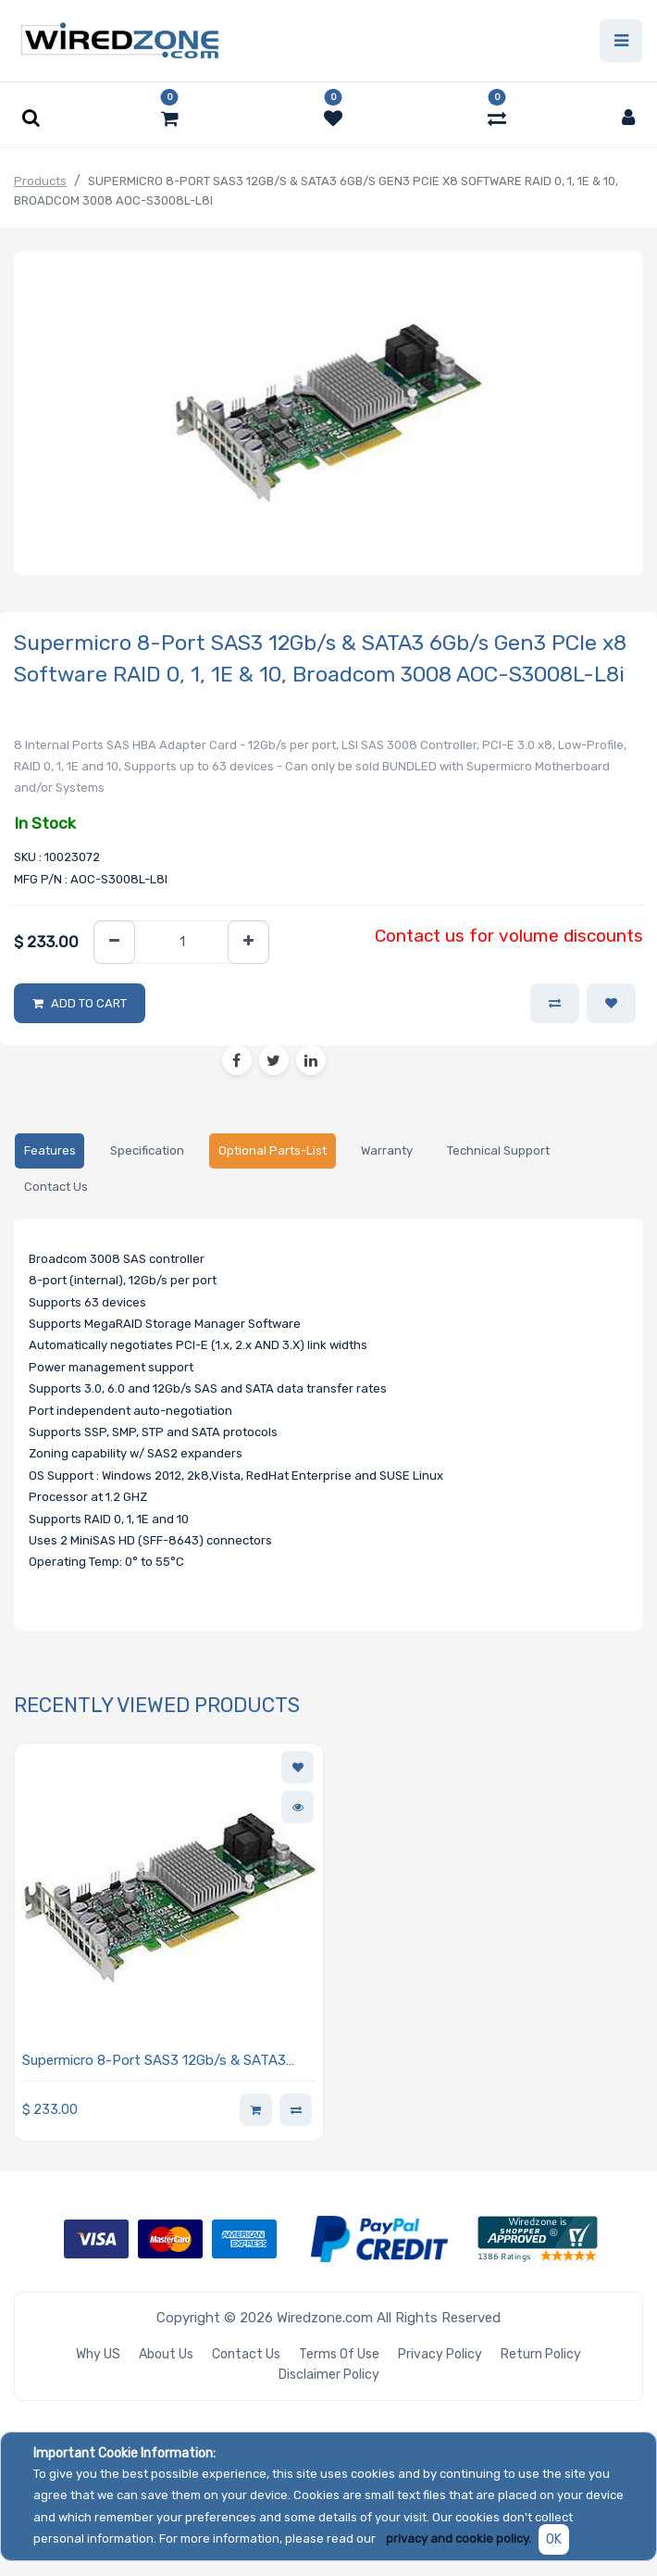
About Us (166, 2354)
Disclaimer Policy (329, 2374)
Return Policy (541, 2354)
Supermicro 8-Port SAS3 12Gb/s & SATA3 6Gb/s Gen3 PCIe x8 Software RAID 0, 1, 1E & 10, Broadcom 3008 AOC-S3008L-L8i (166, 2061)
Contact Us (246, 2354)
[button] (611, 1003)
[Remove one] (114, 942)
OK (554, 2539)
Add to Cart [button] (89, 1003)
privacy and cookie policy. (458, 2538)
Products (40, 181)
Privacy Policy (440, 2354)
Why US (98, 2354)
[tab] (49, 1151)
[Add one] (248, 942)
